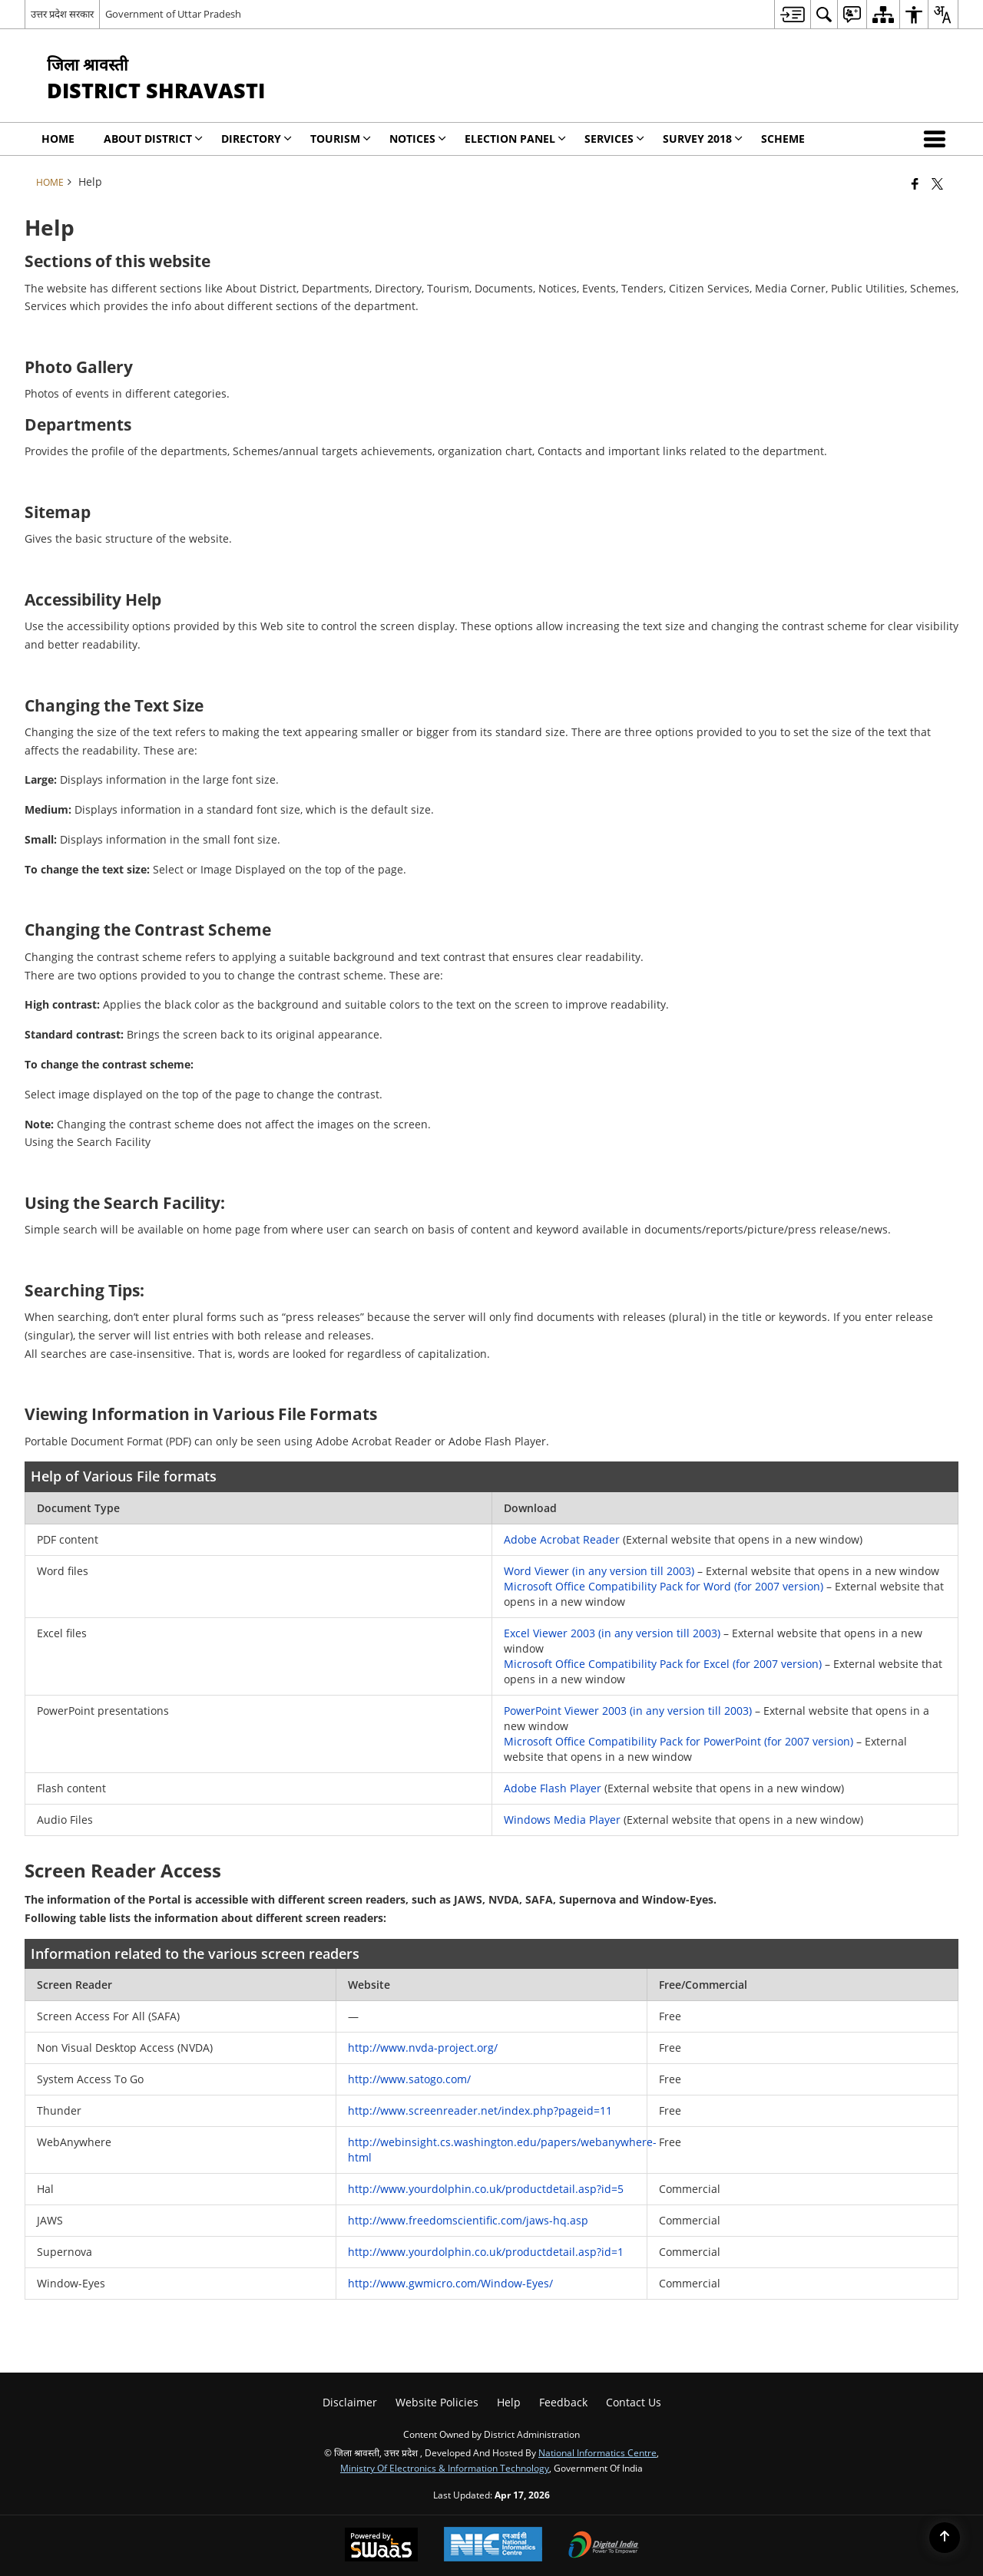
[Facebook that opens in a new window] (915, 183)
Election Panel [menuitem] (515, 138)
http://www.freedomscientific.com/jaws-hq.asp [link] (468, 2220)
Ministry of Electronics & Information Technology (444, 2468)
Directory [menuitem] (256, 138)
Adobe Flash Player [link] (554, 1788)
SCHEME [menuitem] (783, 138)
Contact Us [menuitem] (633, 2402)
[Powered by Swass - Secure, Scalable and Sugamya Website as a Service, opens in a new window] (381, 2546)
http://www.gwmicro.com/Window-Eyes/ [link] (450, 2283)
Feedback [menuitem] (563, 2402)
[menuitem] (792, 14)
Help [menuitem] (509, 2402)
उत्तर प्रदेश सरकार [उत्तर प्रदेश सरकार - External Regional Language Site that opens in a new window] (62, 14)
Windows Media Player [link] (564, 1819)
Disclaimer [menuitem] (350, 2402)
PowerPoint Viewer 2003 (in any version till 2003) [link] (628, 1710)
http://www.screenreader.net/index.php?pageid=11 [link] (480, 2110)
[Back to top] (944, 2537)
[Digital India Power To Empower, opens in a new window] (603, 2546)
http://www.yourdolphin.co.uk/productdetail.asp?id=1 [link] (486, 2251)
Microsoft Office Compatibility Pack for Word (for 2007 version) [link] (663, 1586)
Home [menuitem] (57, 138)
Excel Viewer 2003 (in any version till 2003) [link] (612, 1633)
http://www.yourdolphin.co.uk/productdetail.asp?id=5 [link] (486, 2188)
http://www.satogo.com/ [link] (409, 2079)
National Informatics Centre (597, 2452)
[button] (937, 139)
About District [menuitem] (153, 138)
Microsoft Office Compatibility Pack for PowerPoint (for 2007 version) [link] (678, 1741)
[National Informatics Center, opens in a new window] (493, 2545)
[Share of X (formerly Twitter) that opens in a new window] (937, 183)
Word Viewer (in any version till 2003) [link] (599, 1571)
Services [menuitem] (614, 138)
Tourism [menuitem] (340, 138)
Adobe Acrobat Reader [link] (562, 1539)
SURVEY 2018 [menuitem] (703, 138)
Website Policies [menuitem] (437, 2402)
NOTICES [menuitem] (417, 138)
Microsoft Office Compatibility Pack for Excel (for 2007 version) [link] (663, 1663)
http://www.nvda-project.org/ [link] (423, 2047)
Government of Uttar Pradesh (173, 14)
